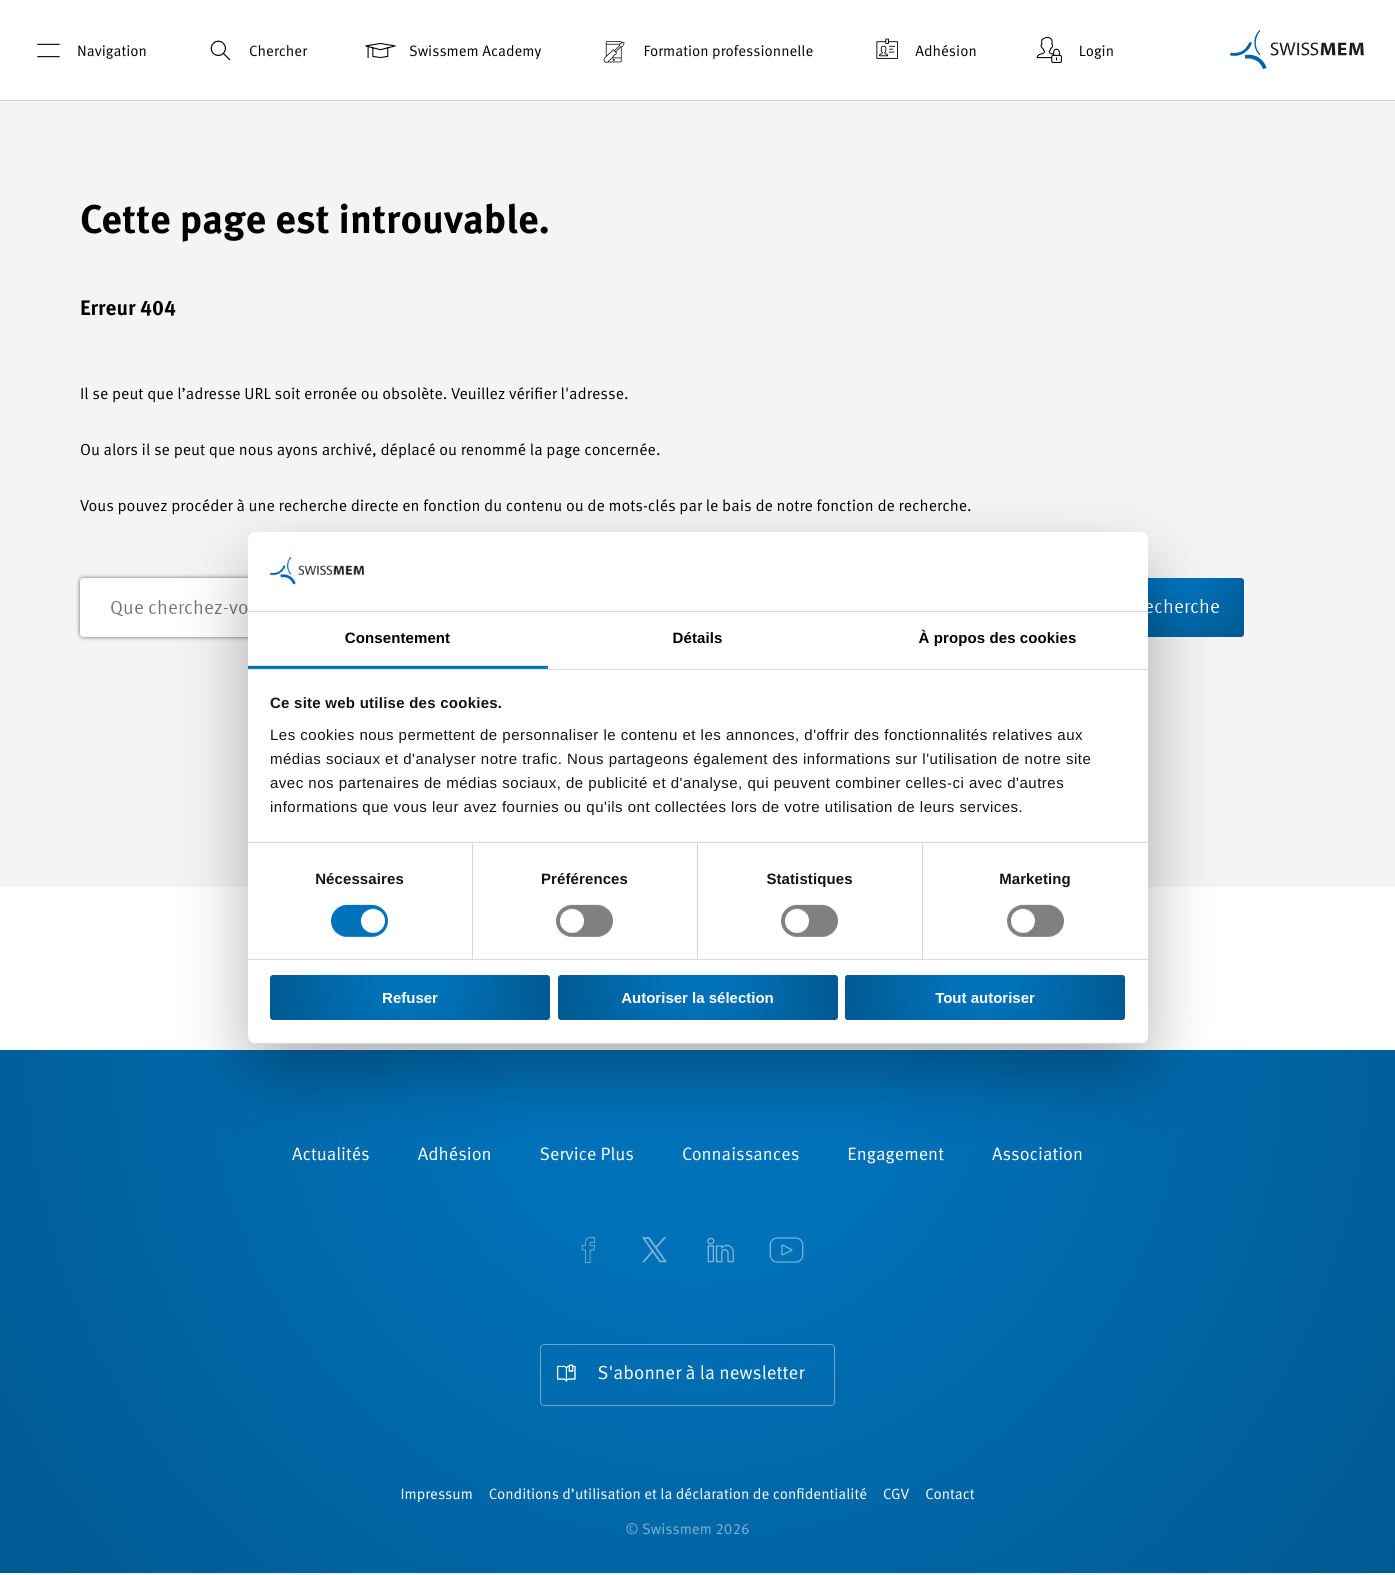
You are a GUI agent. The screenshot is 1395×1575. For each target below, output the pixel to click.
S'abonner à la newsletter (701, 1375)
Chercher (254, 50)
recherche (1250, 608)
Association (1037, 1157)
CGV (896, 1497)
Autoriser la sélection (697, 997)
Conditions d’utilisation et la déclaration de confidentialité (678, 1497)
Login (1073, 50)
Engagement (895, 1157)
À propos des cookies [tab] (998, 637)
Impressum (436, 1497)
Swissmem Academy (451, 50)
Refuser (410, 997)
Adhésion (922, 50)
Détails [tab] (698, 637)
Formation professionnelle (704, 50)
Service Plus (587, 1157)
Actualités (331, 1157)
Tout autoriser (985, 997)
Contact (949, 1497)
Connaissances (740, 1157)
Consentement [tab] (397, 637)
